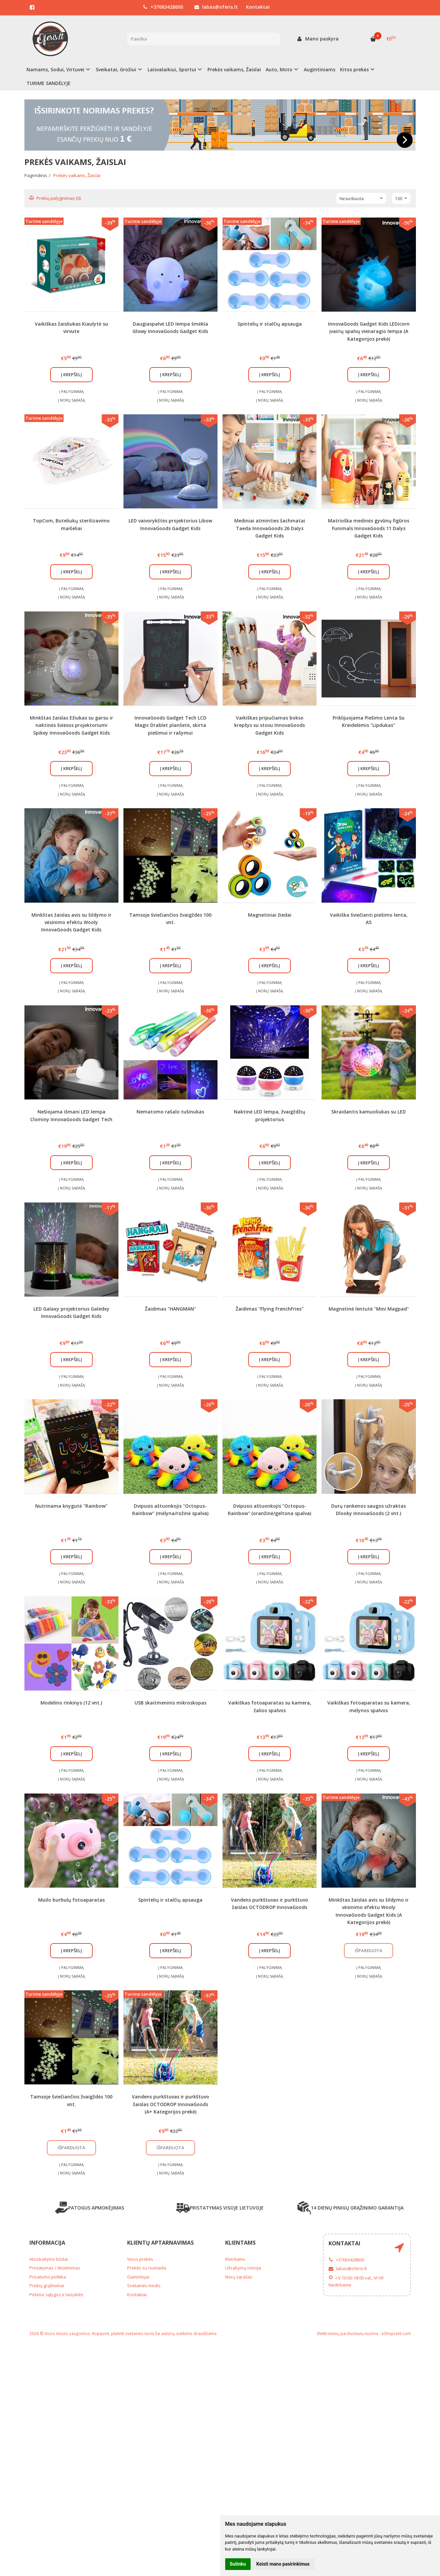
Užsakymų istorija (243, 2268)
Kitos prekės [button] (354, 69)
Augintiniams (319, 69)
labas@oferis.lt (216, 7)
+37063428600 (163, 7)
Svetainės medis (144, 2285)
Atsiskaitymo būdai (48, 2259)
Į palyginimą (71, 391)
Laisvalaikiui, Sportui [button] (172, 69)
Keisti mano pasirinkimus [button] (283, 2564)
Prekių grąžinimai (46, 2285)
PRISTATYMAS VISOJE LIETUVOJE (220, 2208)
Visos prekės (140, 2259)
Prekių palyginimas (55, 198)
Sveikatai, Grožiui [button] (116, 69)
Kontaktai (258, 7)
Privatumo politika (47, 2277)
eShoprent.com (396, 2333)
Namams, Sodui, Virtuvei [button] (55, 69)
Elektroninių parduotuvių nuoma (347, 2333)
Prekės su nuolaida (146, 2268)
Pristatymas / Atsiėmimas (54, 2268)
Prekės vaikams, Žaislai (234, 69)
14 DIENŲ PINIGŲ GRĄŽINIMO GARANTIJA (350, 2208)
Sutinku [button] (238, 2564)
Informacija (47, 2242)
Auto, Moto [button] (279, 69)
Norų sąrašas (238, 2277)
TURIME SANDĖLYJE (48, 83)
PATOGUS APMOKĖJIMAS (89, 2208)
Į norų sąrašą (71, 400)
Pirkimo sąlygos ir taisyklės (56, 2295)
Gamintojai (138, 2277)
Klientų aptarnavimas (160, 2242)
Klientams (240, 2242)
